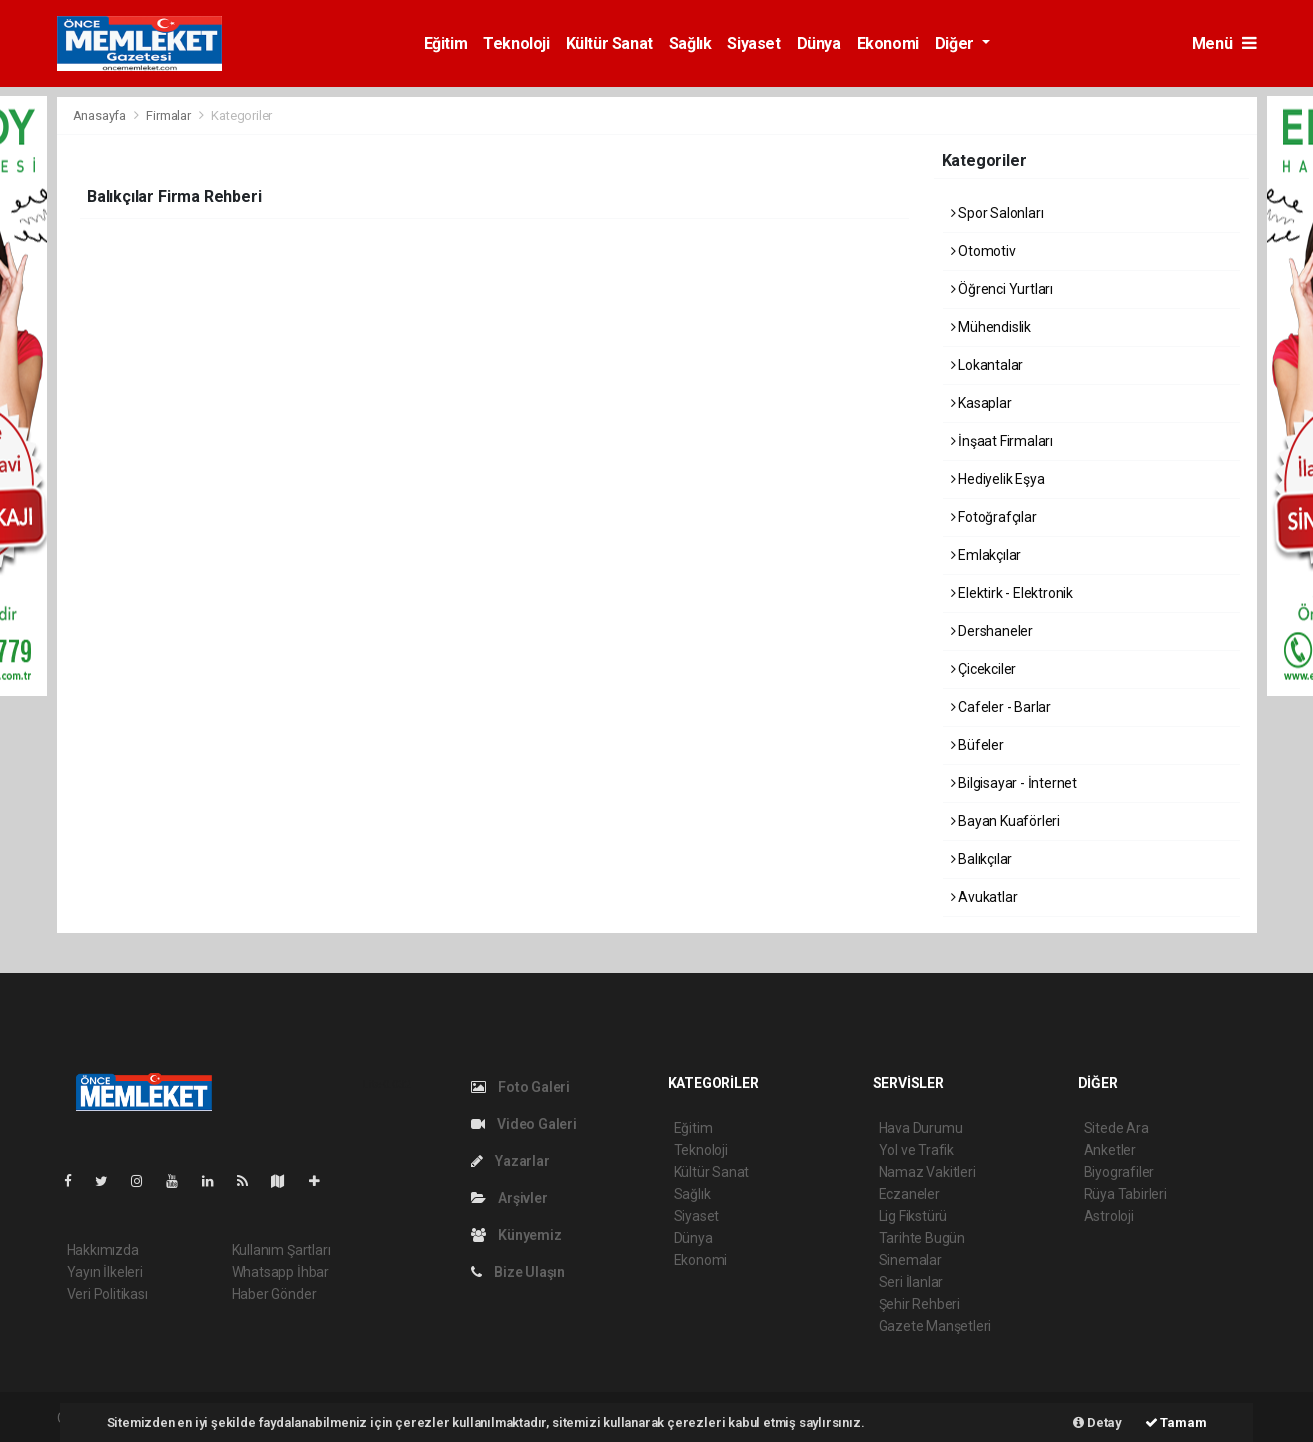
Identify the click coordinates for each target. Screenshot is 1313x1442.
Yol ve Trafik (917, 1150)
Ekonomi (888, 43)
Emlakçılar (986, 555)
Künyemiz (516, 1235)
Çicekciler (984, 669)
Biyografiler (1119, 1172)
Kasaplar (981, 403)
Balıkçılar (982, 859)
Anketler (1110, 1150)
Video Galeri (524, 1124)
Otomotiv (983, 251)
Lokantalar (987, 365)
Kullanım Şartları (281, 1250)
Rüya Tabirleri (1125, 1194)
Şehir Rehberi (920, 1304)
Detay (1097, 1422)
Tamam (1176, 1422)
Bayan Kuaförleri (1006, 821)
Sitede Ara (1116, 1128)
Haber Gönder (274, 1294)
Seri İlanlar (911, 1282)
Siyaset (753, 43)
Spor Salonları (997, 213)
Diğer (956, 43)
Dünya (819, 43)
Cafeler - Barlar (1001, 707)
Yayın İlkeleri (105, 1272)
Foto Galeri (521, 1087)
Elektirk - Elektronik (1012, 593)
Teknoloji (516, 43)
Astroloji (1109, 1216)
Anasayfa (101, 115)
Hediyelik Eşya (998, 479)
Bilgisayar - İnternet (1014, 783)
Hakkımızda (103, 1250)
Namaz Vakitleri (927, 1172)
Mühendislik (991, 327)
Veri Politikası (107, 1294)
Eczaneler (909, 1194)
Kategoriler (241, 115)
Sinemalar (910, 1260)
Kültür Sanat (609, 43)
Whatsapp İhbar (280, 1272)
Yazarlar (510, 1161)
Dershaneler (992, 631)
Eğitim (446, 43)
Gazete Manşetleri (935, 1326)
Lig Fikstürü (913, 1216)
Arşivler (509, 1198)
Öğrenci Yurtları (1002, 289)
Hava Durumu (921, 1128)
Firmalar (168, 115)
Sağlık (690, 43)
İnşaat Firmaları (1002, 441)
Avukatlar (984, 897)
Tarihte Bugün (922, 1238)
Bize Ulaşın (518, 1272)
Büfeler (977, 745)
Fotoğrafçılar (994, 517)
